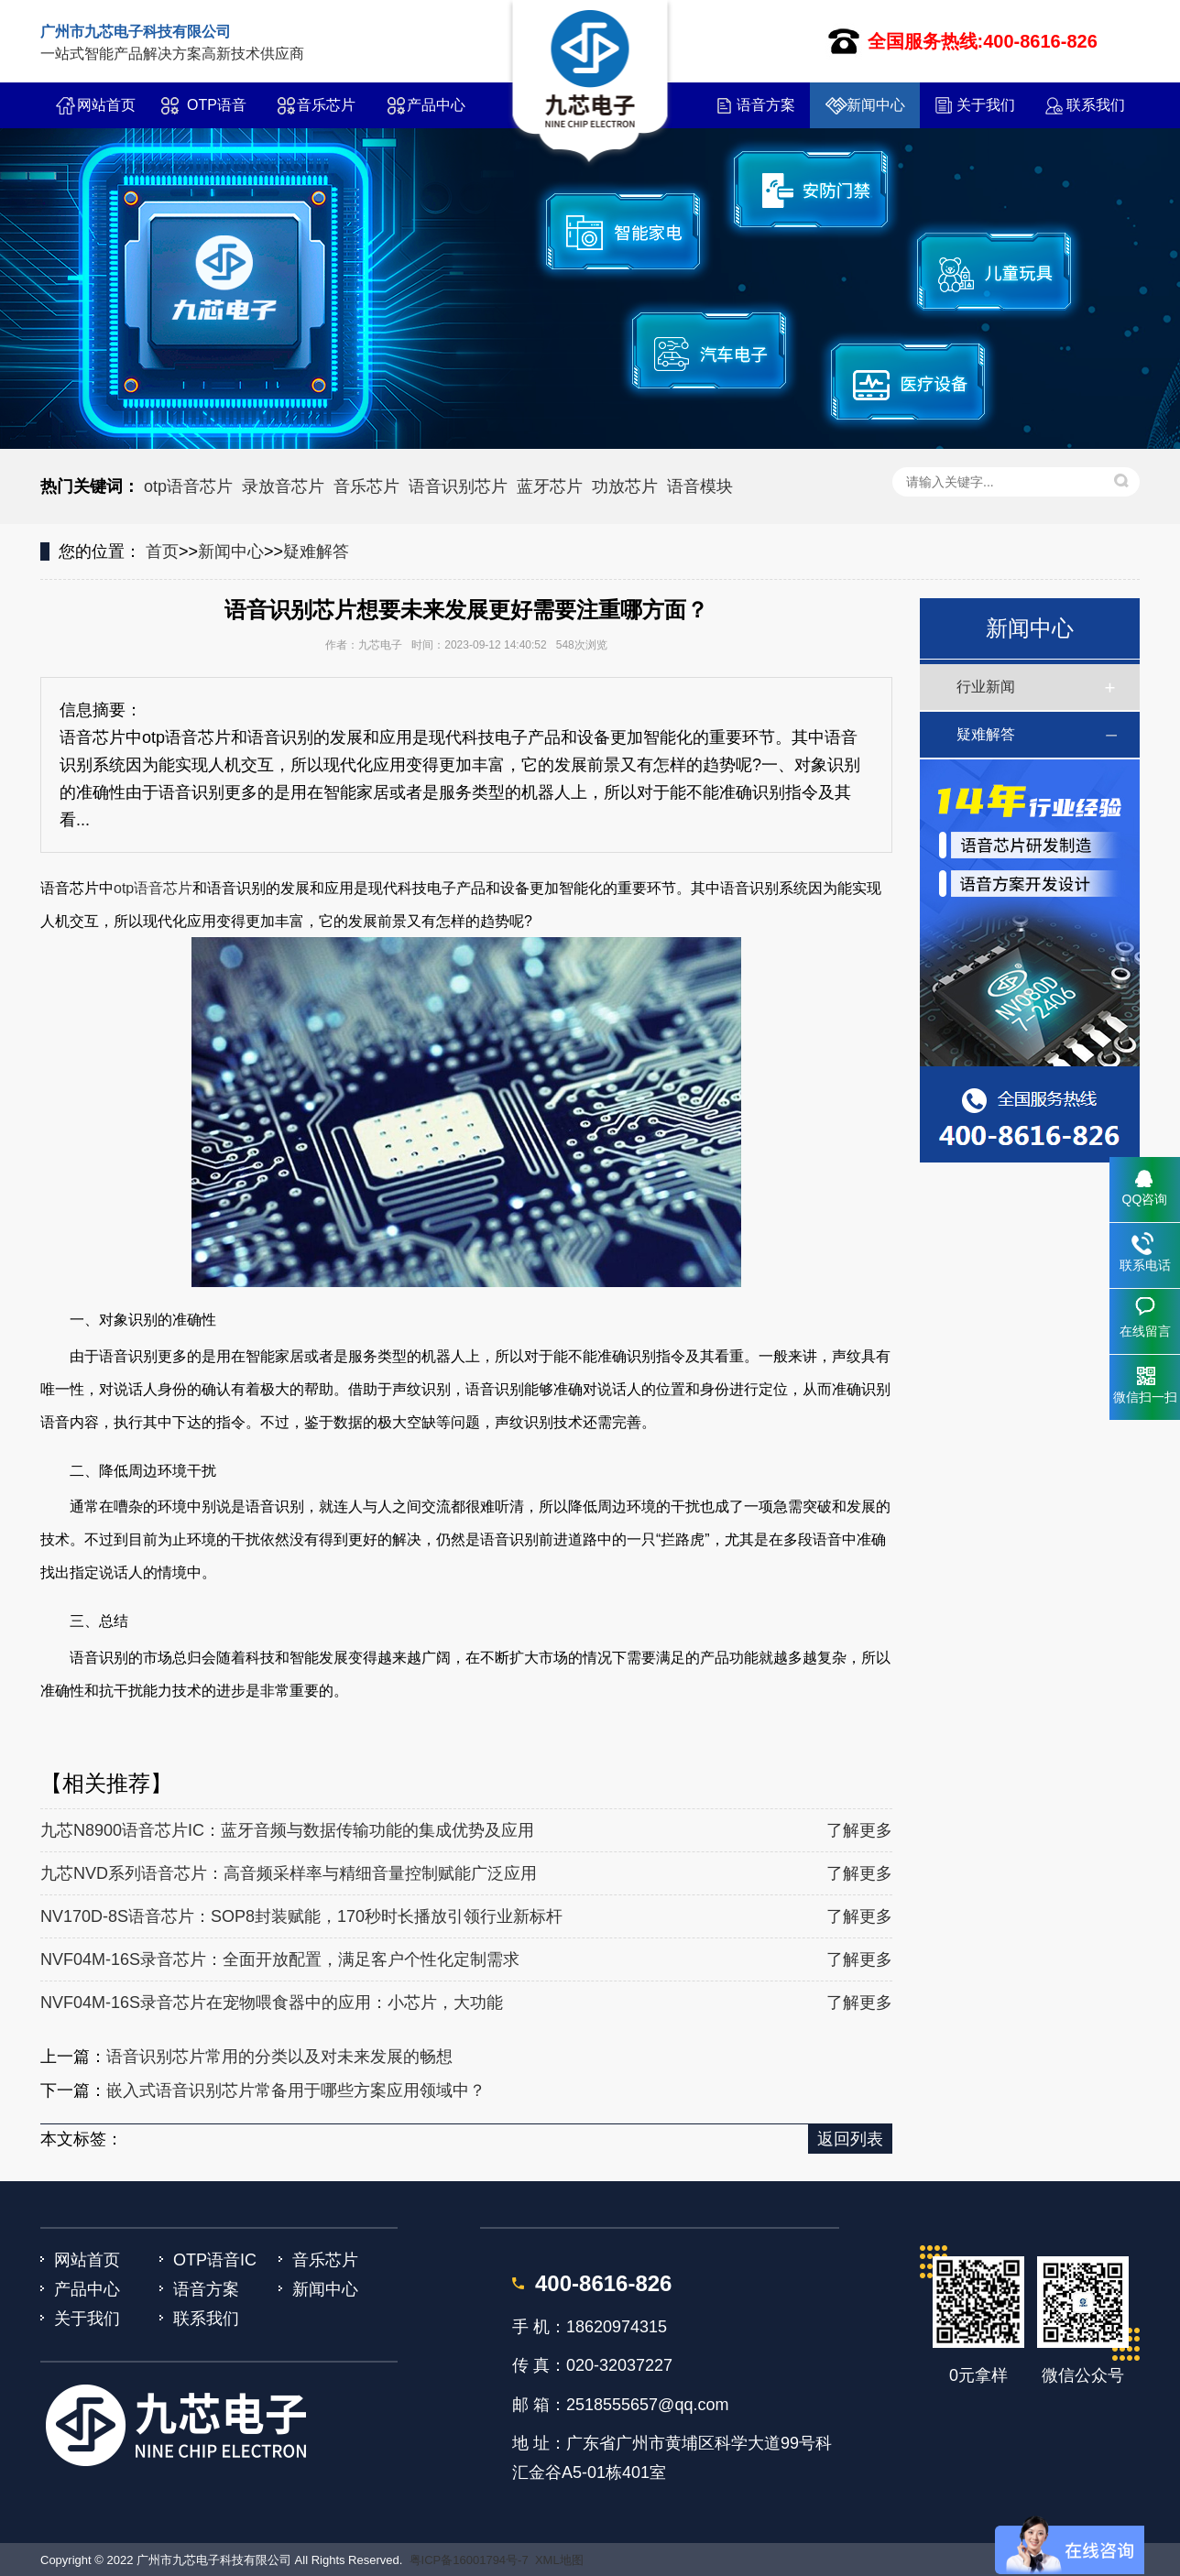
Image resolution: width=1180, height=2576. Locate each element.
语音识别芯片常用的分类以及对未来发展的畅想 (279, 2056)
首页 (162, 551)
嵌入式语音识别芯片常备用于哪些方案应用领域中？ (296, 2090)
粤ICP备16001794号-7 (469, 2560)
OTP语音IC (216, 112)
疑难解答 (316, 551)
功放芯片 (625, 486)
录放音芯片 (283, 486)
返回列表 (850, 2139)
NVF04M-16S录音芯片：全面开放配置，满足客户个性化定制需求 (279, 1959)
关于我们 (985, 105)
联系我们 (1095, 105)
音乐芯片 (326, 105)
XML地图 (559, 2560)
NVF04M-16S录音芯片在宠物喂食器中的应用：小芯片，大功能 (271, 2002)
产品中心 (436, 105)
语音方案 (766, 105)
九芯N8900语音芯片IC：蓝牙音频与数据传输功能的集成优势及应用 (287, 1830)
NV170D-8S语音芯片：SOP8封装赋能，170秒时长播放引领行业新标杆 (301, 1916)
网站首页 (106, 105)
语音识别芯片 (458, 486)
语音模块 (700, 486)
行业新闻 (985, 686)
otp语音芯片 (188, 486)
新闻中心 (876, 105)
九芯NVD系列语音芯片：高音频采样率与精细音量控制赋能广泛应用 (288, 1873)
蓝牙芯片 (550, 486)
